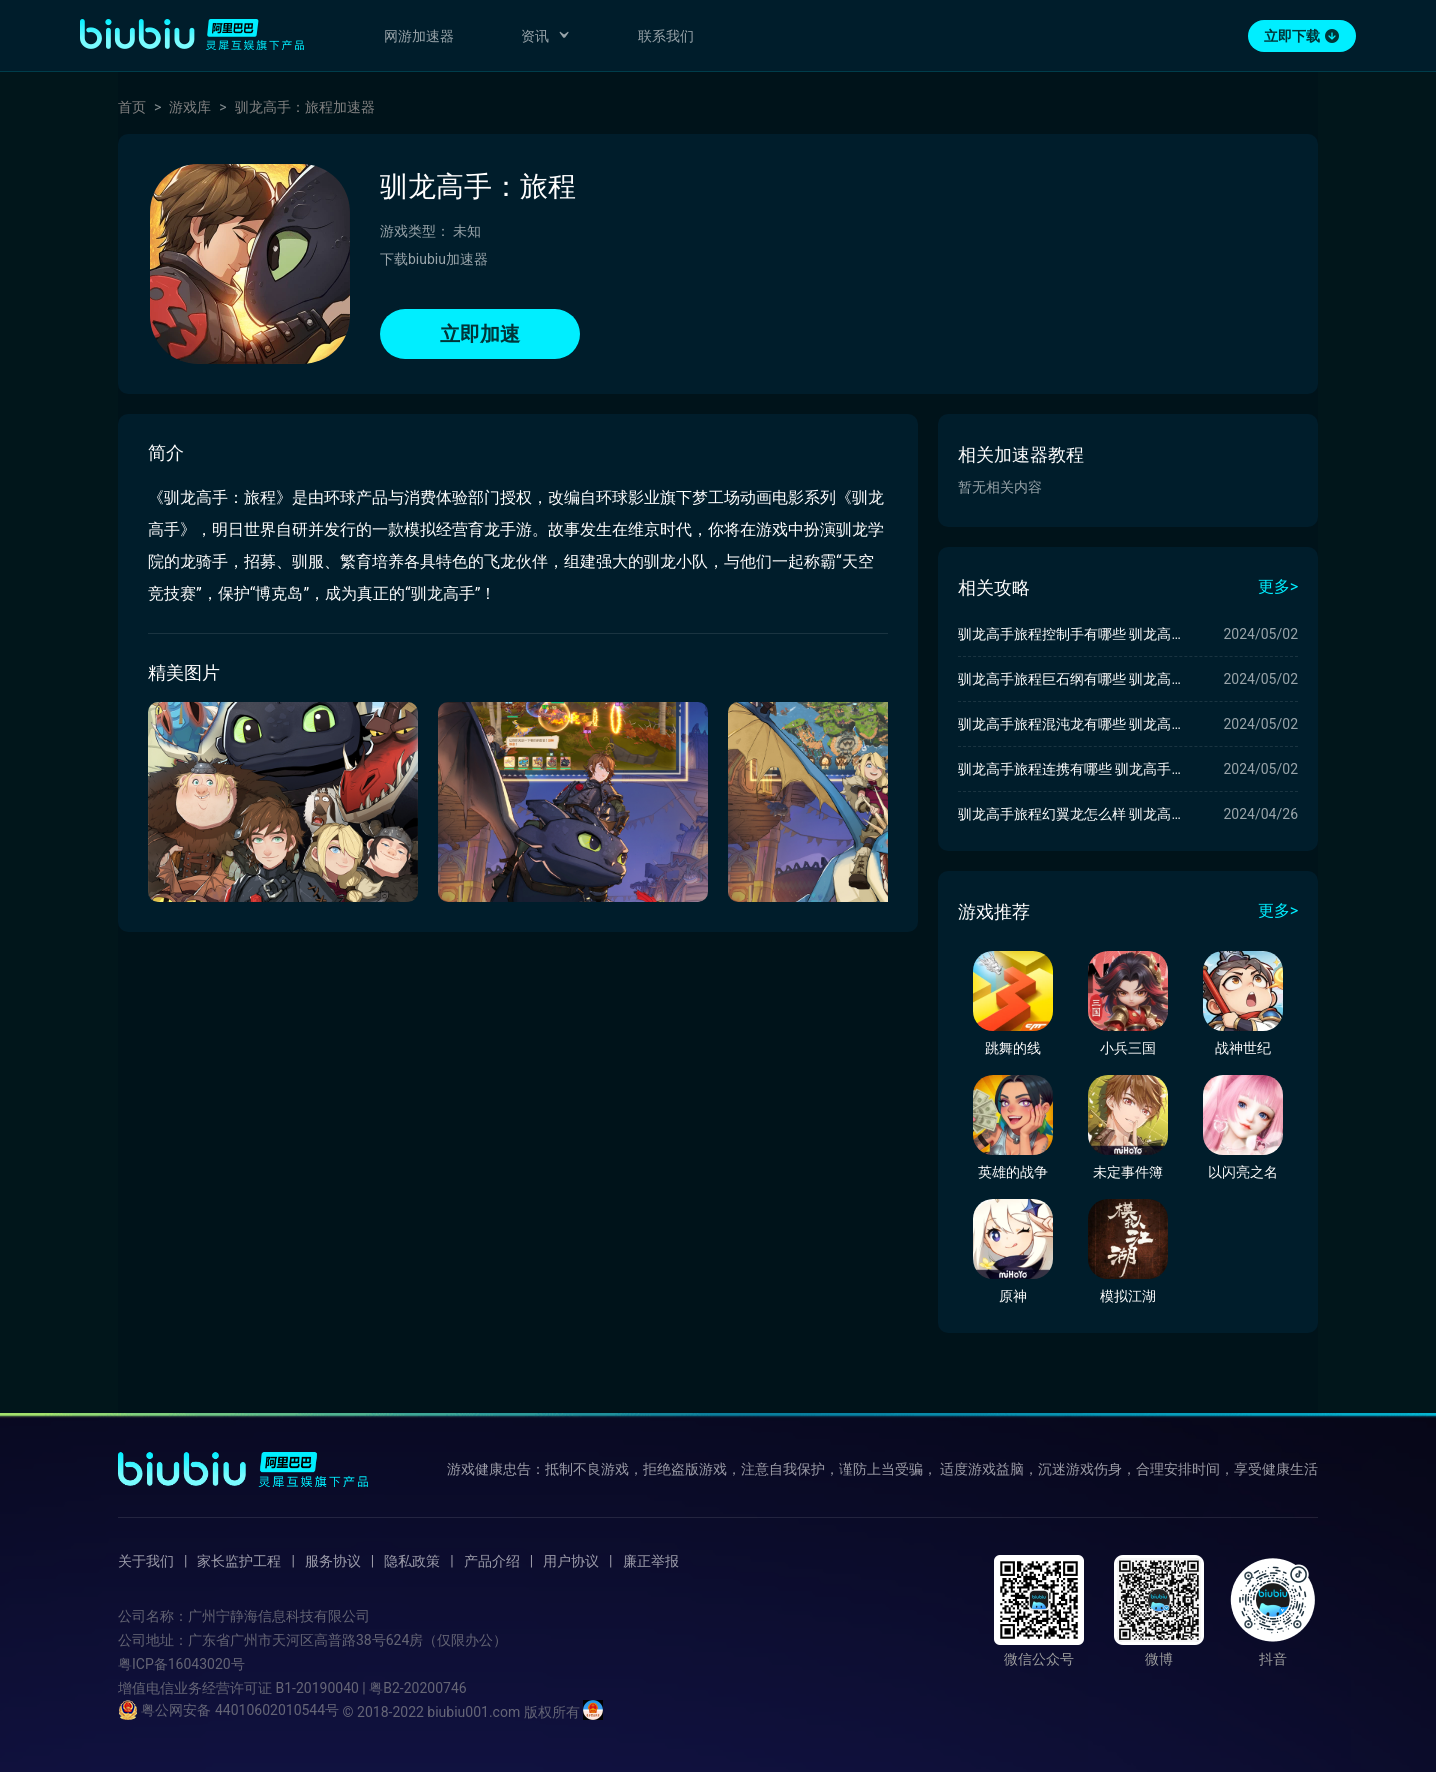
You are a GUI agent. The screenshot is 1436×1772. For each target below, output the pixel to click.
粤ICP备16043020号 (181, 1664)
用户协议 (571, 1561)
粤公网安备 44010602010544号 (228, 1710)
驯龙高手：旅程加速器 (305, 107)
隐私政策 (412, 1561)
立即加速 (480, 334)
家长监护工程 (239, 1561)
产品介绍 (492, 1561)
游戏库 (190, 107)
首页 (132, 107)
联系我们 (666, 36)
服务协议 (333, 1561)
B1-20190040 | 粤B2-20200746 (370, 1688)
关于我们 (146, 1561)
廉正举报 (651, 1561)
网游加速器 (419, 36)
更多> (1278, 586)
